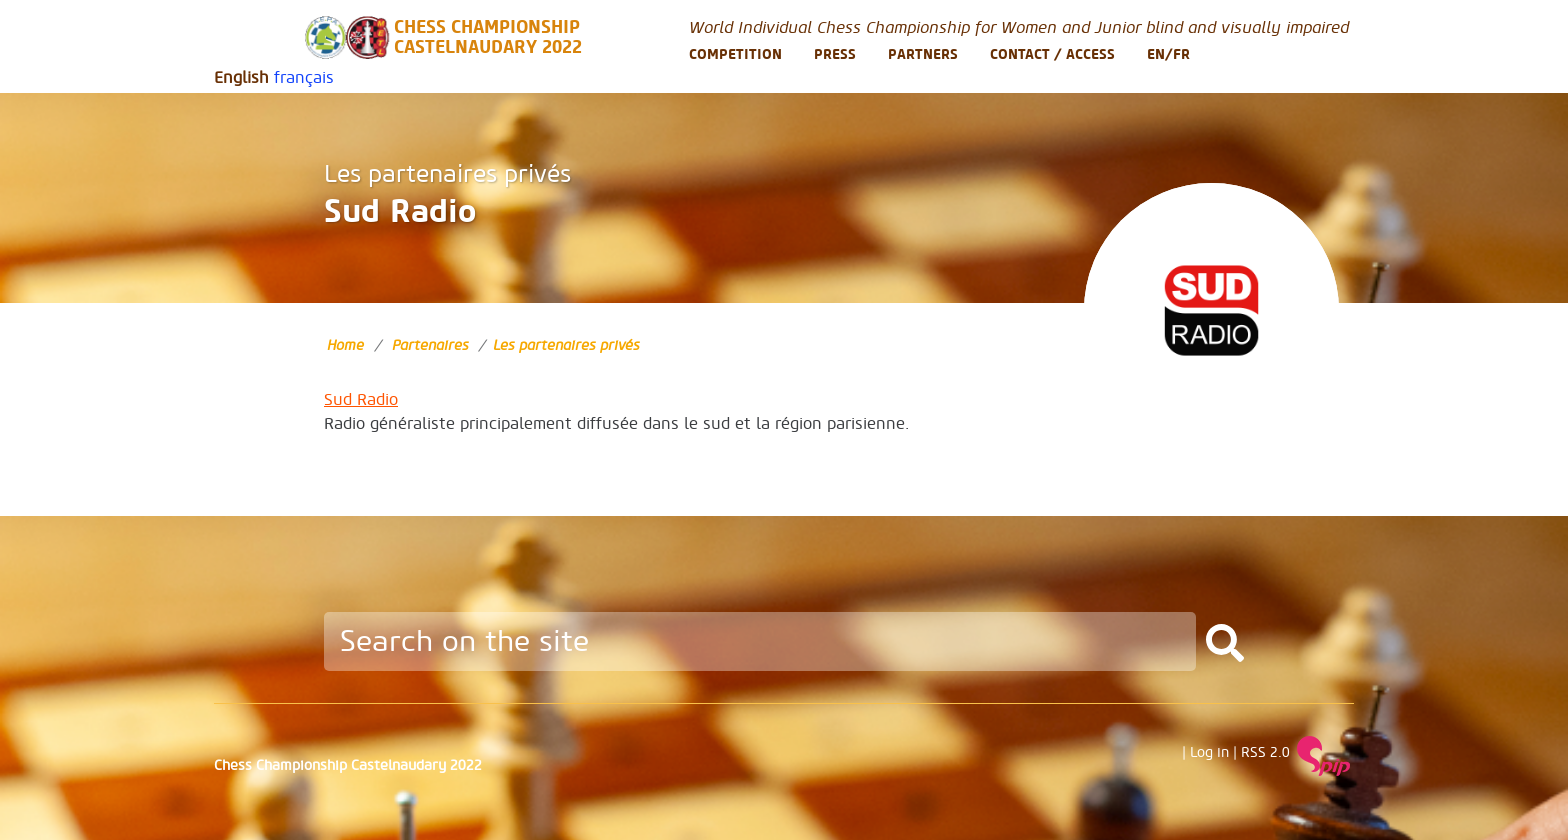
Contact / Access (1052, 54)
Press (835, 54)
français (304, 78)
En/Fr (1168, 54)
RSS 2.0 (1265, 753)
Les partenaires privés (447, 174)
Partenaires (430, 345)
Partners (923, 54)
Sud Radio (361, 400)
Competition (735, 54)
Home (345, 345)
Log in (1209, 753)
